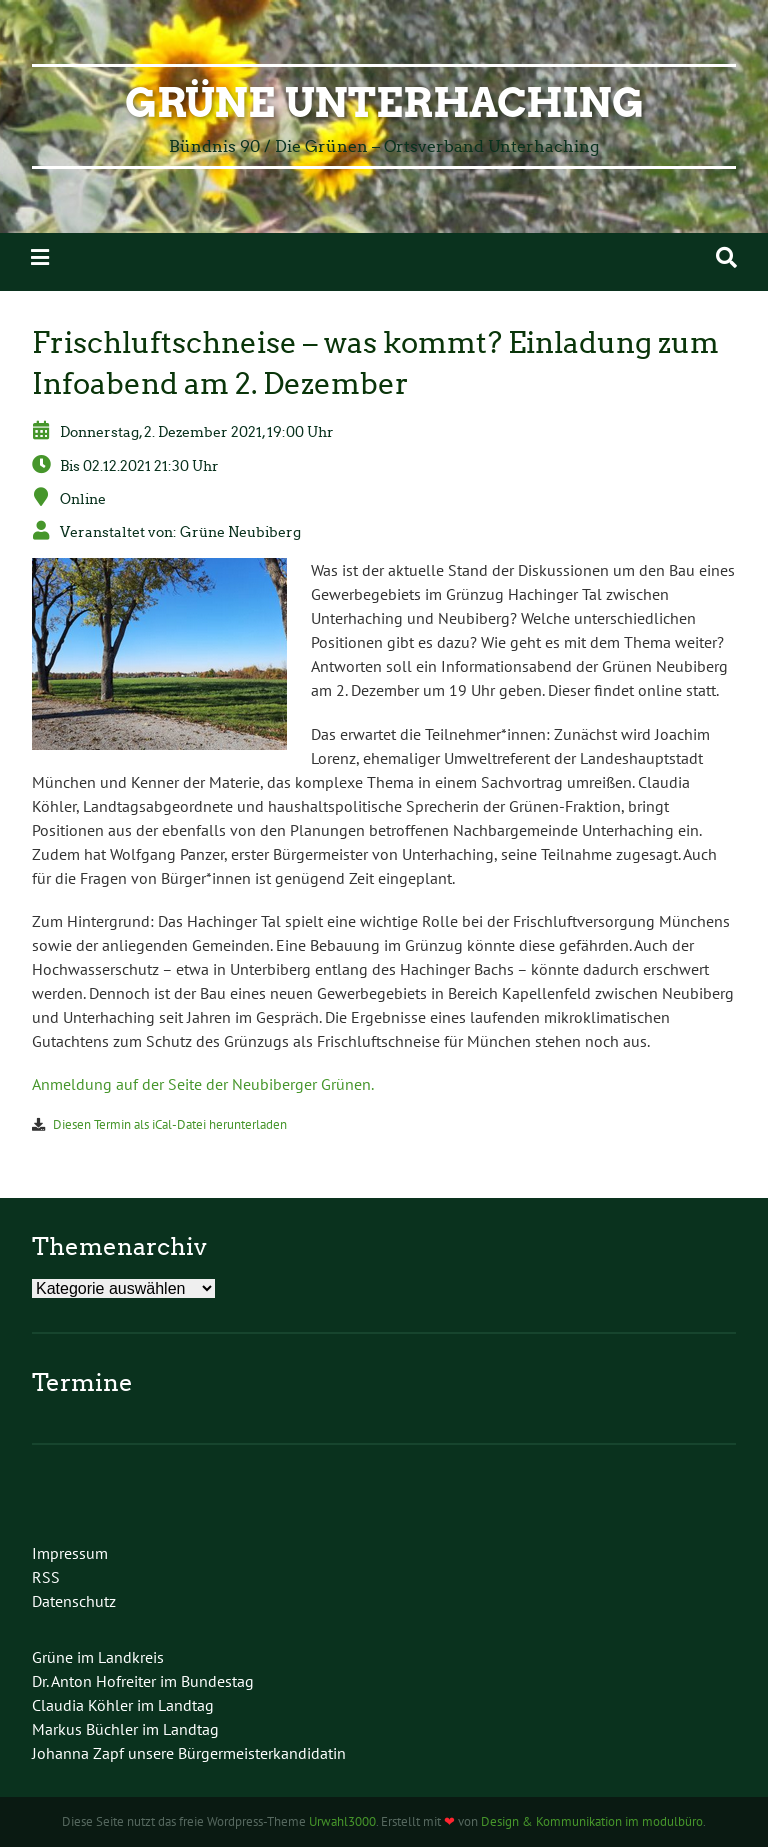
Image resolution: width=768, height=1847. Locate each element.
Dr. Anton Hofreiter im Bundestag (143, 1681)
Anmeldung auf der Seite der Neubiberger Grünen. (203, 1084)
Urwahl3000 (342, 1821)
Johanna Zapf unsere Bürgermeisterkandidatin (189, 1753)
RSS (46, 1577)
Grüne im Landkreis (98, 1657)
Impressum (70, 1553)
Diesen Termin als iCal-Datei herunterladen (170, 1124)
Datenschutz (74, 1601)
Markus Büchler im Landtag (125, 1729)
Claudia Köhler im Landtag (123, 1705)
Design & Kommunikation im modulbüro (592, 1821)
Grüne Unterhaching (384, 103)
